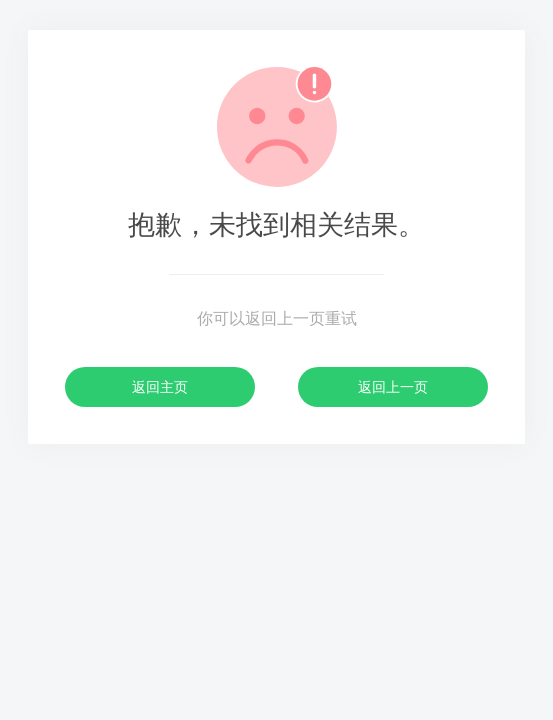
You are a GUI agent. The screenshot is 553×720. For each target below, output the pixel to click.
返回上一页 (393, 387)
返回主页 (160, 387)
